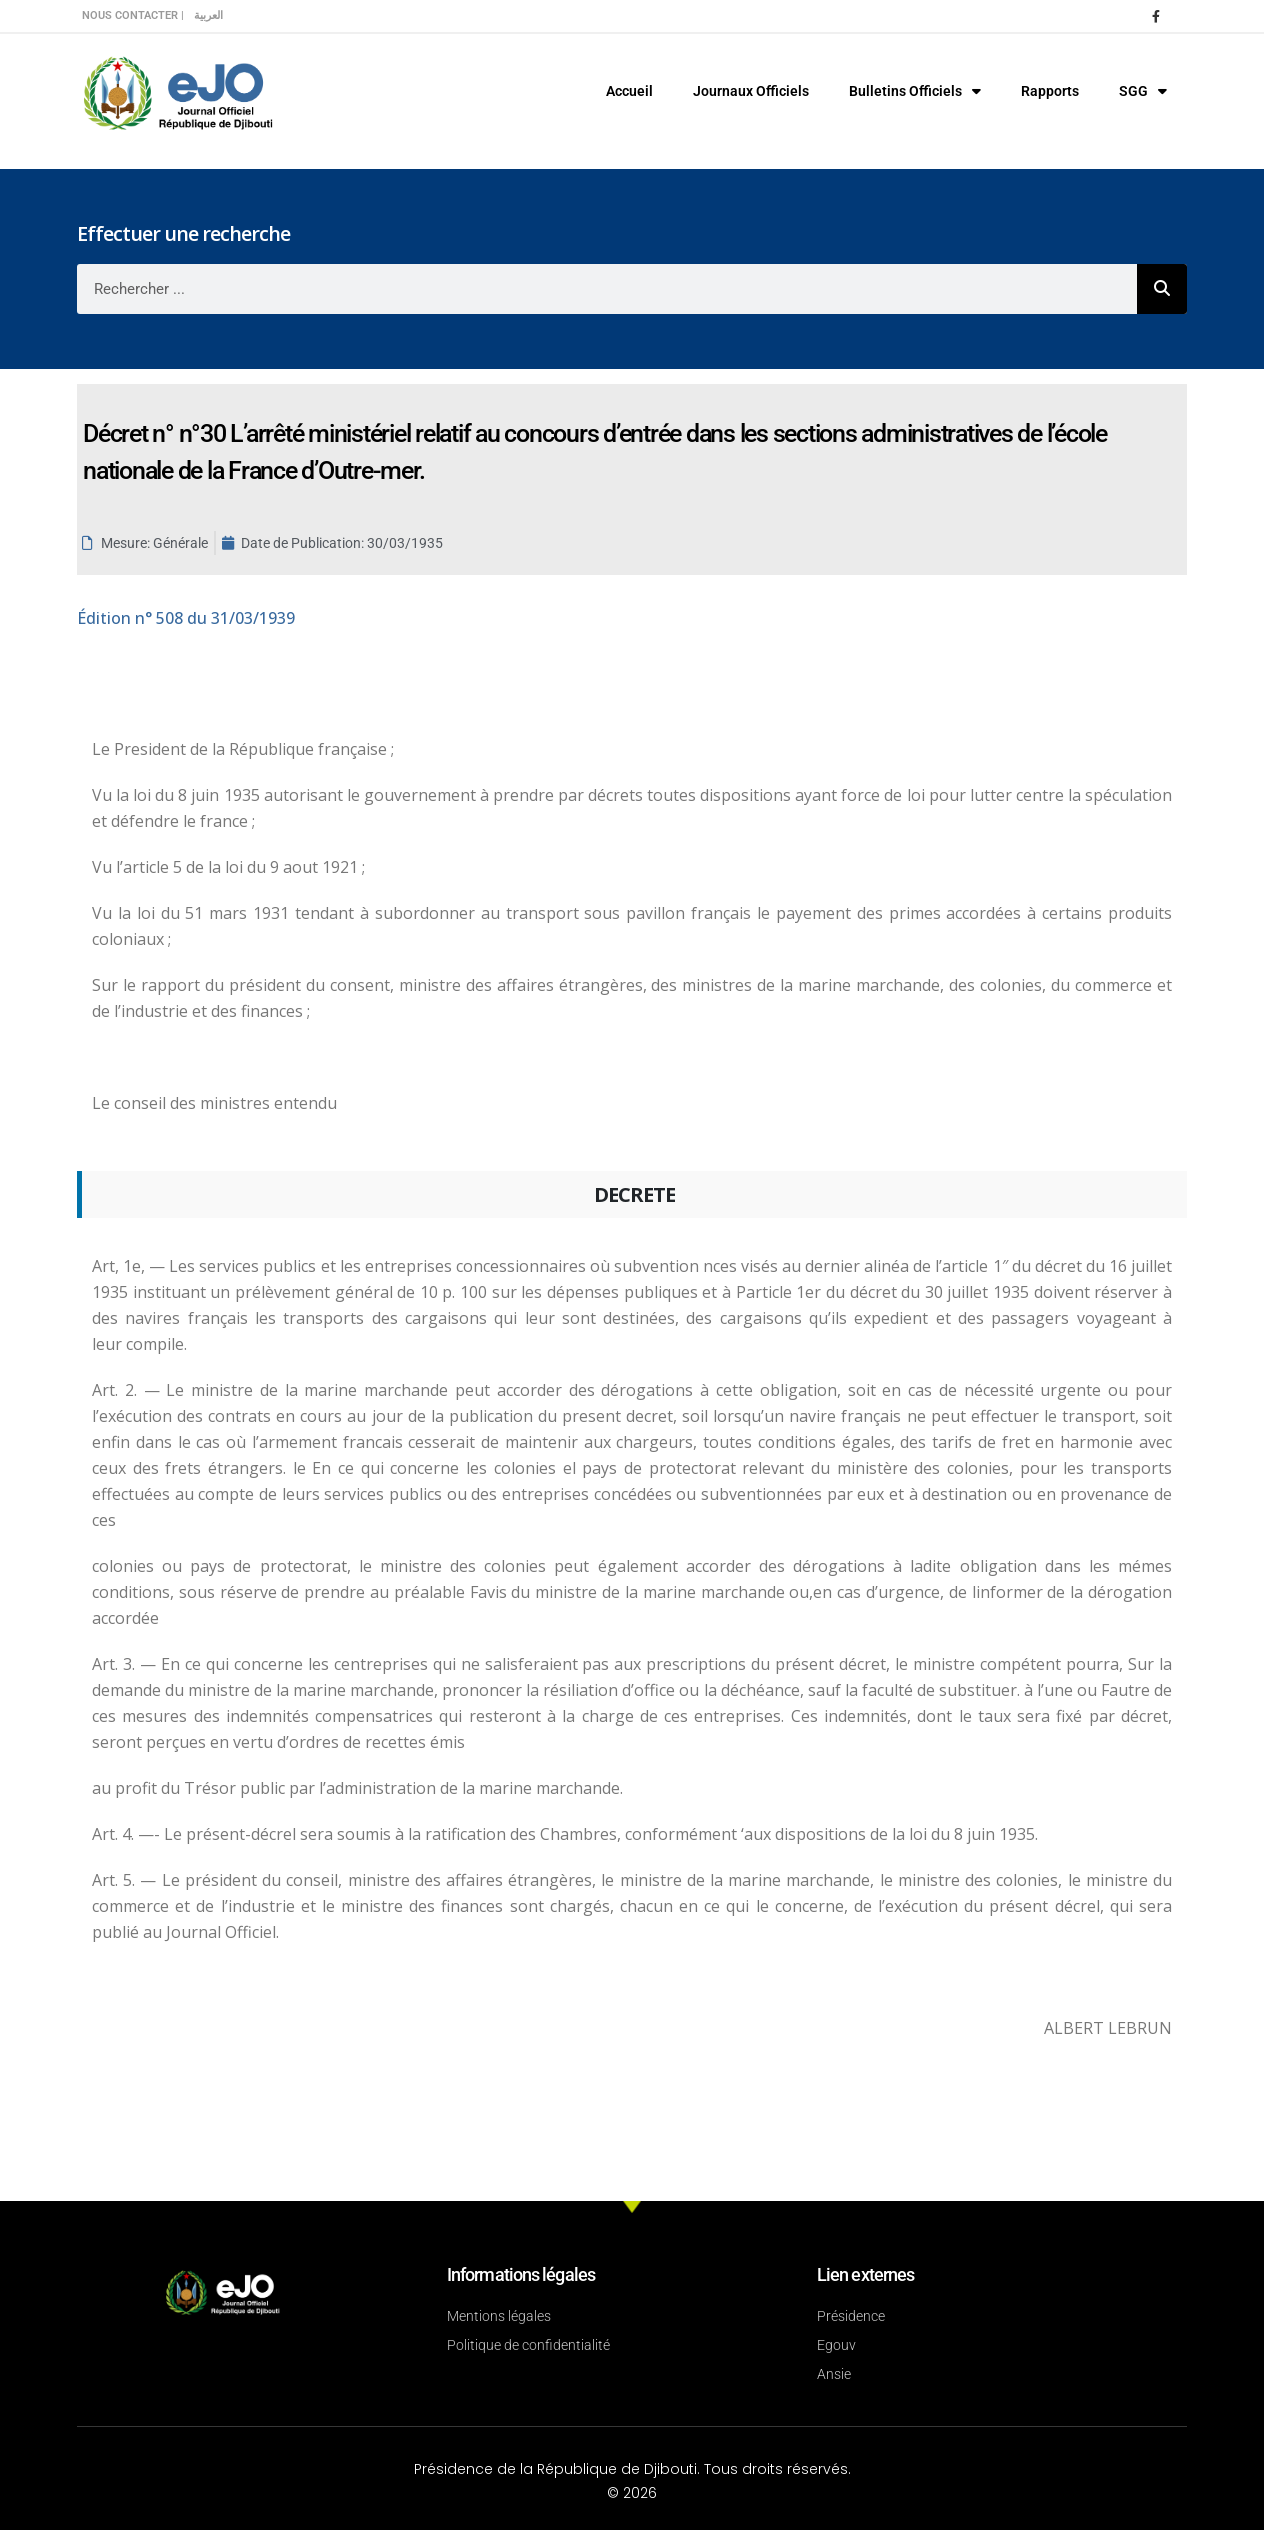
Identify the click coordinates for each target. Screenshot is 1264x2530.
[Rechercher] (1162, 289)
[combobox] (607, 289)
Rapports (1050, 91)
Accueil (629, 91)
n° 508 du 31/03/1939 (186, 618)
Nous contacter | (133, 15)
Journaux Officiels (751, 91)
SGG (1143, 91)
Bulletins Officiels (915, 91)
